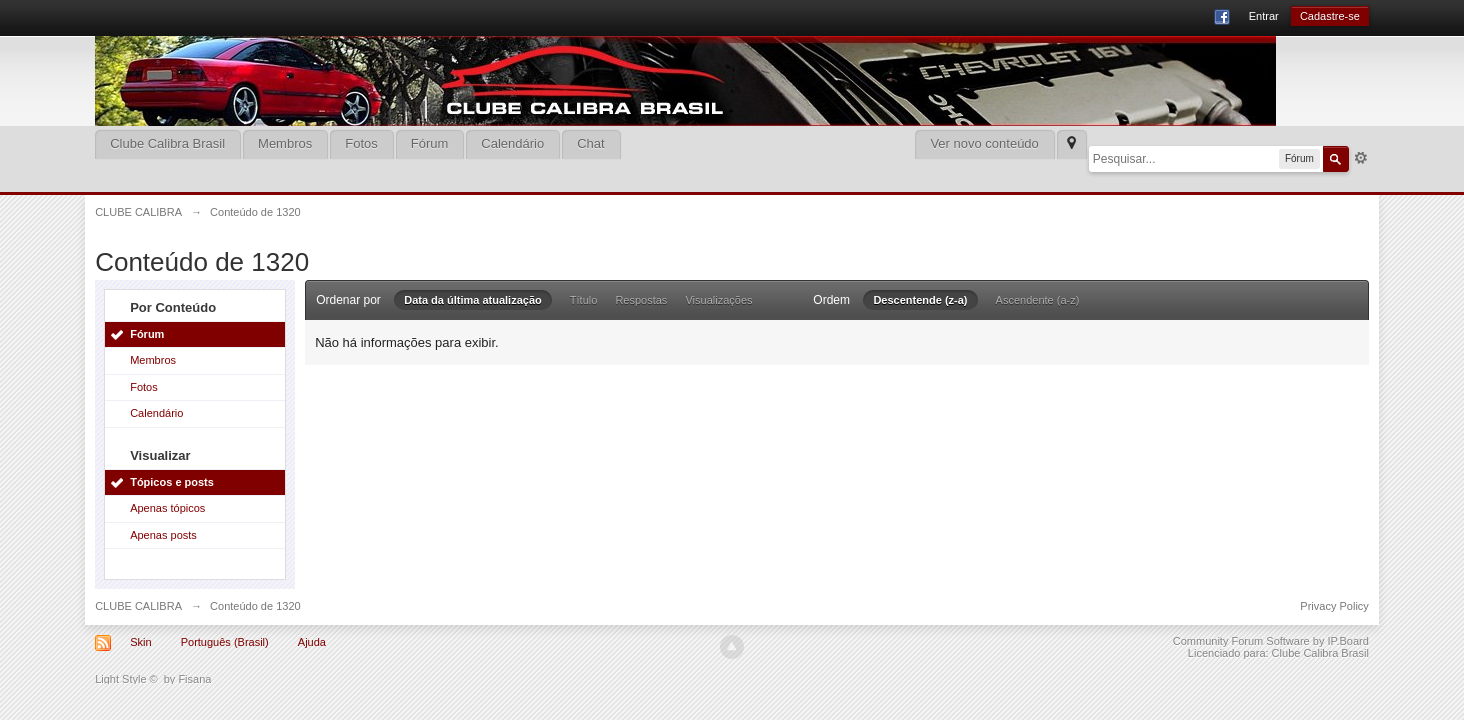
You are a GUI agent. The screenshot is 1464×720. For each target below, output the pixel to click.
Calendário (512, 143)
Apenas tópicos (167, 508)
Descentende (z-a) (920, 300)
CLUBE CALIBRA (138, 606)
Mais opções (1361, 158)
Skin (140, 642)
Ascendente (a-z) (1038, 300)
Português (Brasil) (225, 642)
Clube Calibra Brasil (167, 143)
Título (584, 300)
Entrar (1264, 16)
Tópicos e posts (172, 482)
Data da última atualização (473, 300)
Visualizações (718, 300)
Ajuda (312, 642)
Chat (590, 143)
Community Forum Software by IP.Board (1271, 641)
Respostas (641, 300)
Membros (285, 143)
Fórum (430, 143)
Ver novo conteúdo (984, 143)
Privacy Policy (1334, 606)
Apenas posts (163, 535)
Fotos (361, 143)
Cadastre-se (1330, 16)
